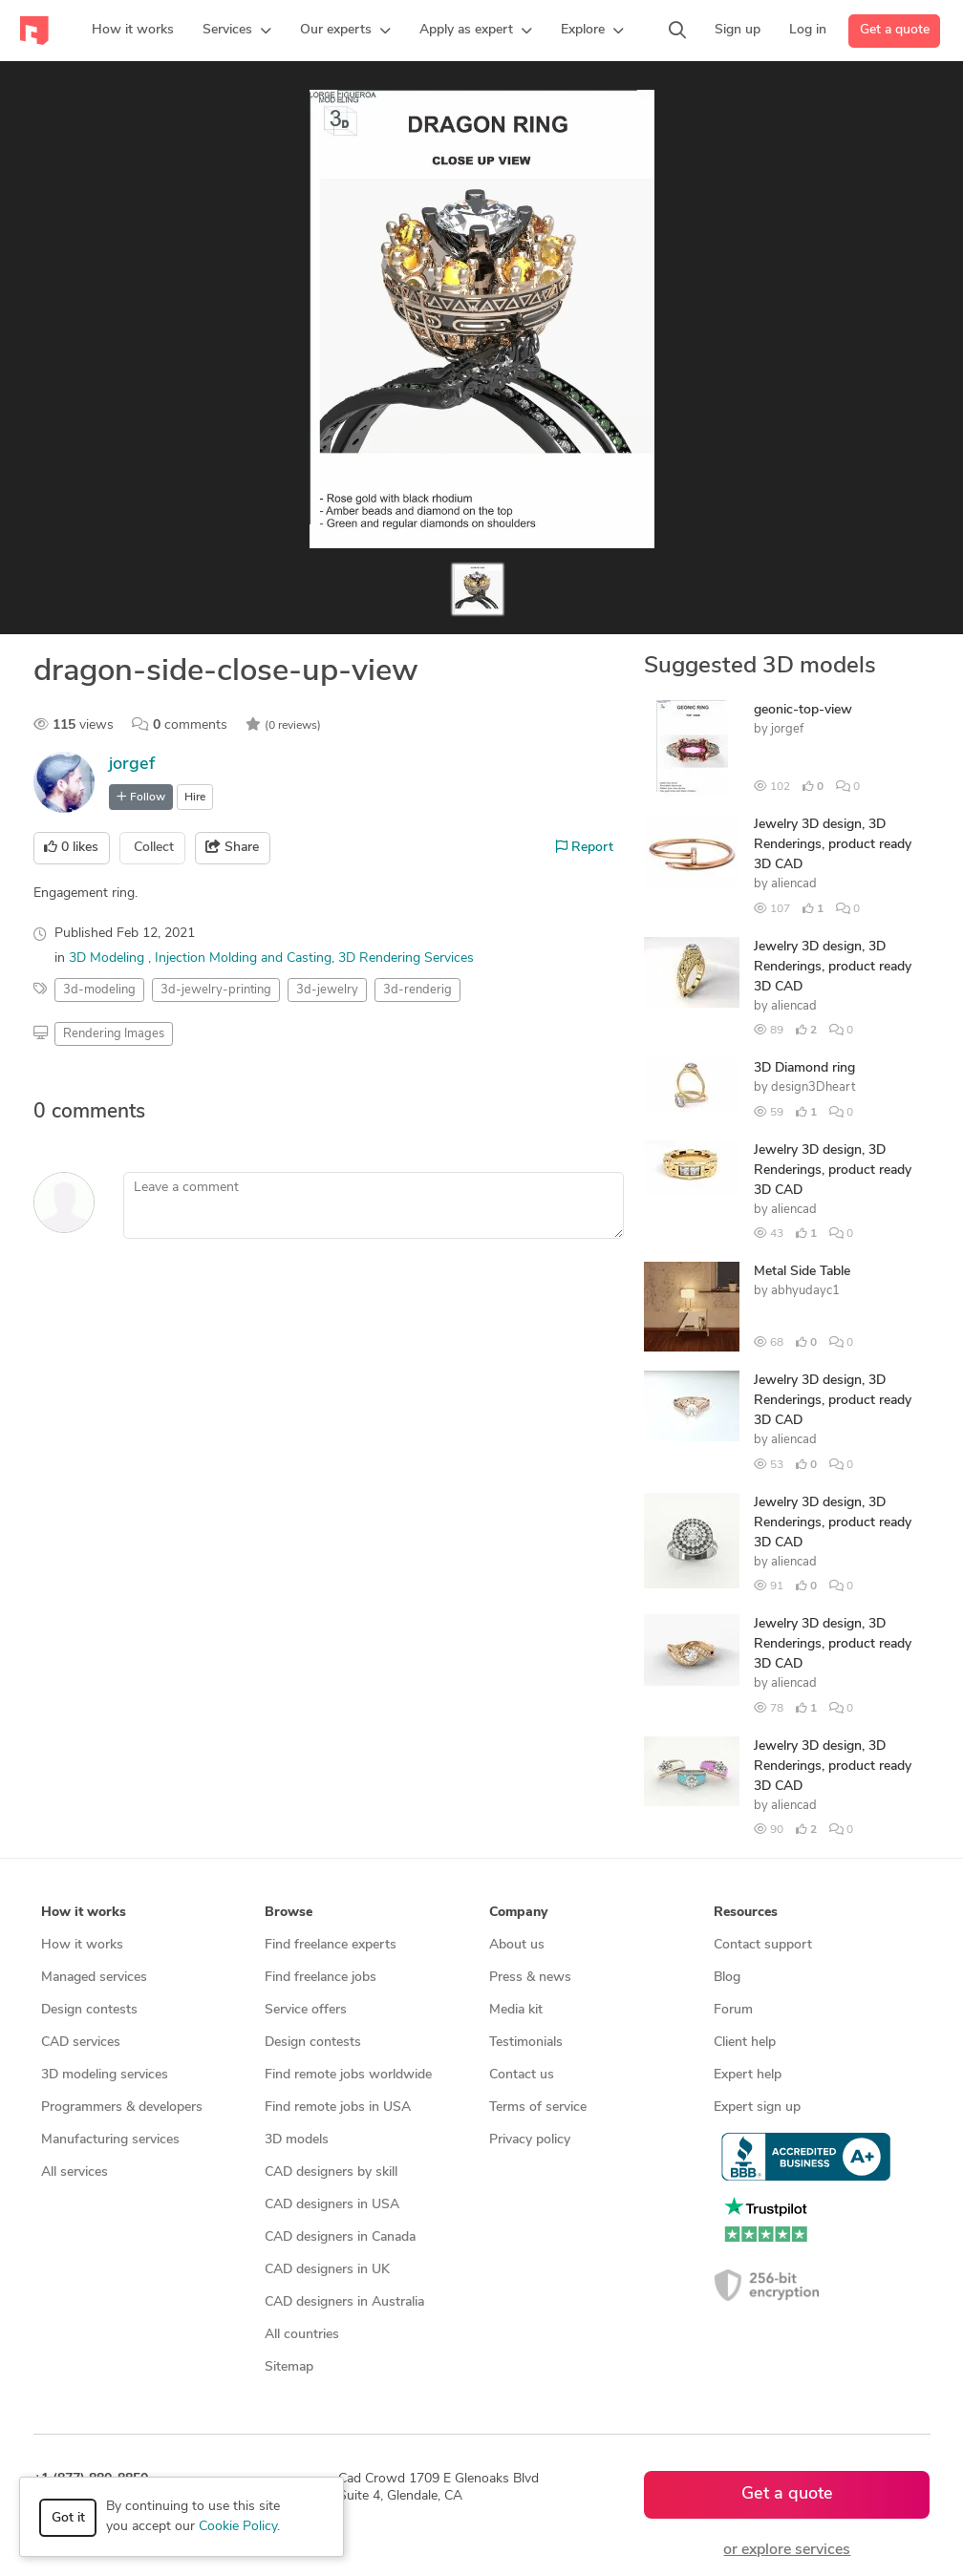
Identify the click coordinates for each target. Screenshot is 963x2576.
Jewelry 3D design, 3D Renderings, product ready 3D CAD (832, 845)
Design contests (89, 2010)
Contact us (521, 2075)
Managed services (94, 1977)
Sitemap (289, 2367)
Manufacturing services (110, 2140)
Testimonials (526, 2042)
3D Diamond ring (804, 1068)
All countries (302, 2335)
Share (232, 847)
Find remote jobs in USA (338, 2107)
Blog (727, 1977)
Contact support (763, 1945)
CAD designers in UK (327, 2270)
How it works (82, 1945)
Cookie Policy (238, 2527)
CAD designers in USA (332, 2205)
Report (584, 847)
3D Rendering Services (406, 958)
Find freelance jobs (320, 1977)
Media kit (516, 2010)
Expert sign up (757, 2107)
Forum (733, 2010)
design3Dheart (813, 1087)
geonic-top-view (803, 710)
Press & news (530, 1977)
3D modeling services (104, 2075)
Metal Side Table (802, 1272)
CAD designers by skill (331, 2172)
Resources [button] (746, 1912)
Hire (194, 797)
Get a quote (895, 30)
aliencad (794, 884)
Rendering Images (113, 1034)
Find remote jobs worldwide (348, 2075)
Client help (745, 2042)
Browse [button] (288, 1912)
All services (74, 2172)
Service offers (306, 2010)
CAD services (80, 2042)
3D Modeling (108, 958)
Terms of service (538, 2107)
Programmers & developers (122, 2107)
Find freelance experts (330, 1945)
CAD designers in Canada (340, 2237)
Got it (68, 2518)
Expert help (747, 2075)
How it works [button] (83, 1912)
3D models (297, 2140)
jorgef (132, 765)
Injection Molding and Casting (243, 958)
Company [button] (518, 1912)
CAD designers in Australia (344, 2302)
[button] (237, 30)
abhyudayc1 (805, 1291)
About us (517, 1945)
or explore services (786, 2550)
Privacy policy (529, 2140)
